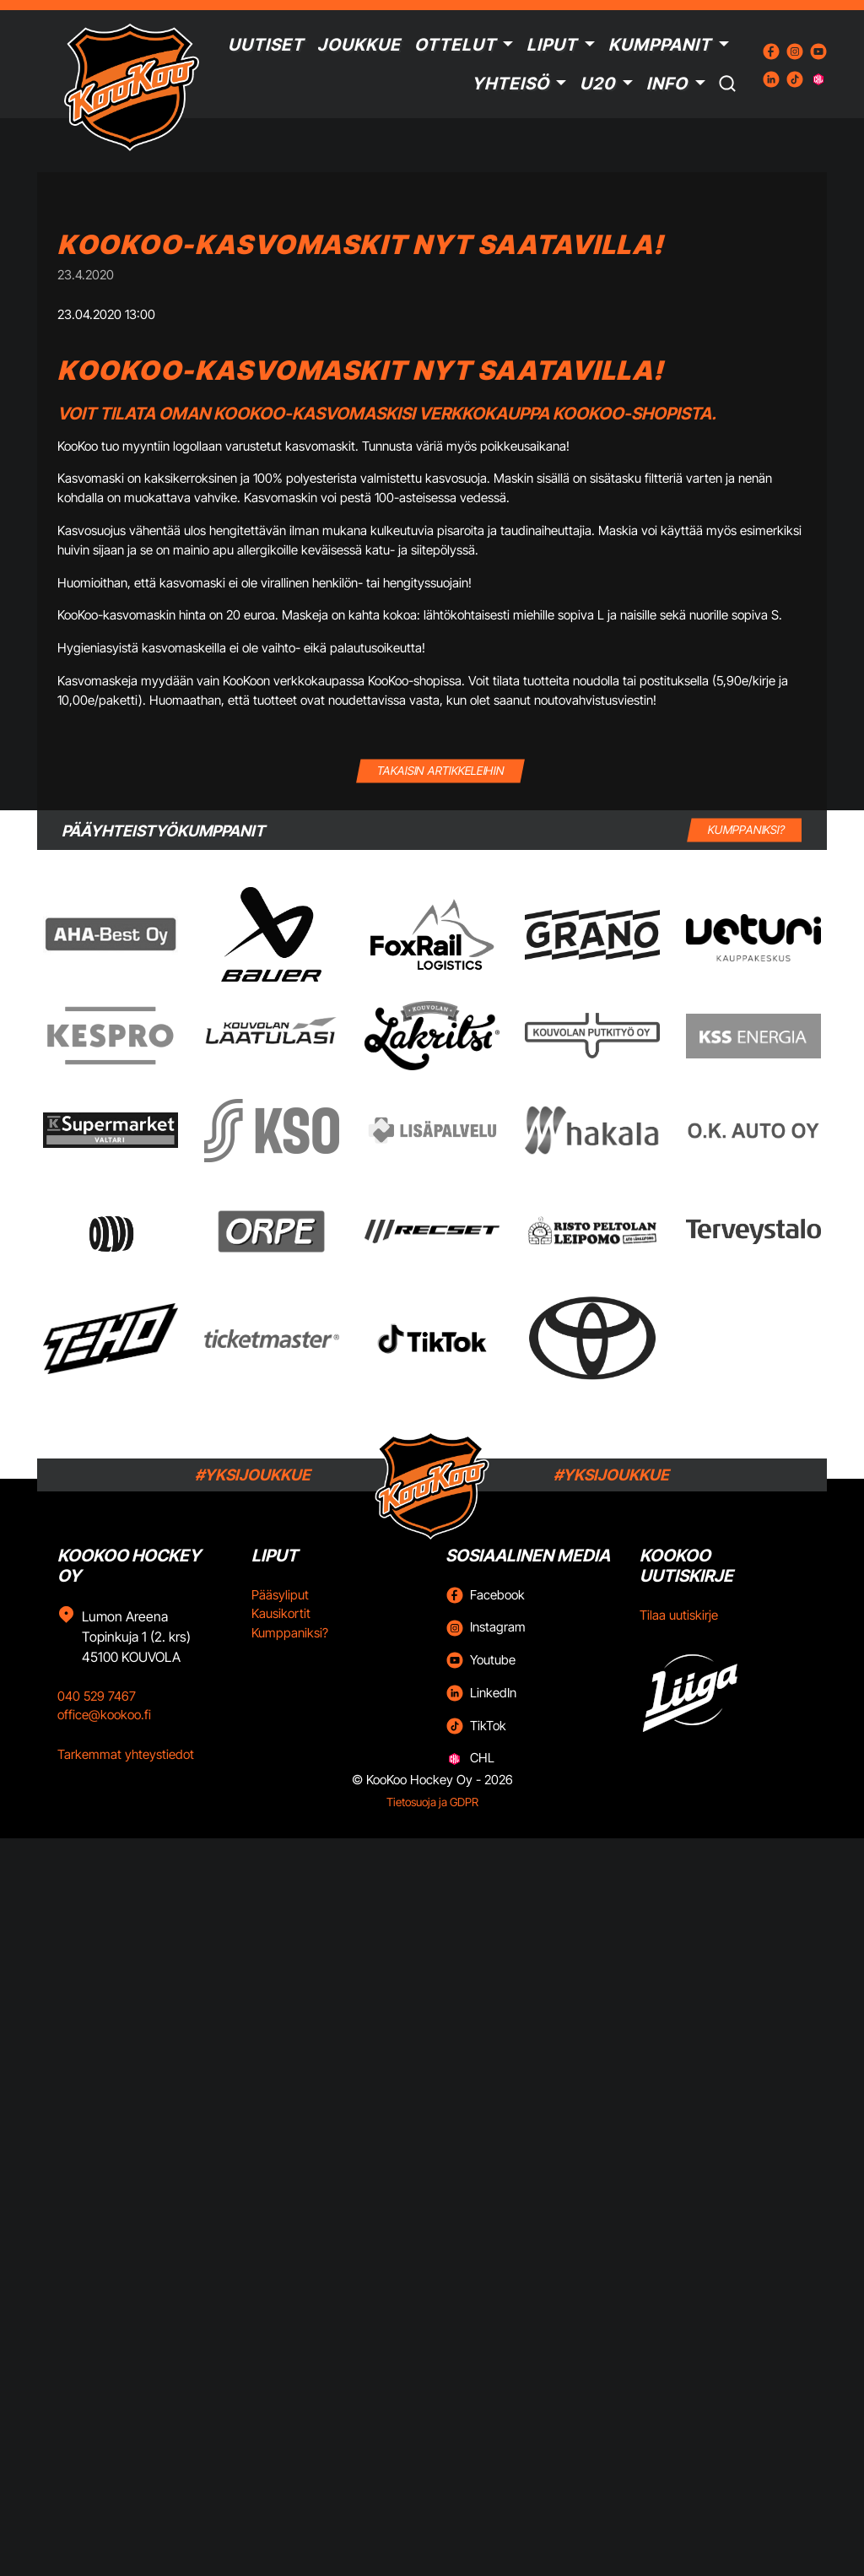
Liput (551, 45)
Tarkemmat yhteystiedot (125, 1754)
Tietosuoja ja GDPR (432, 1802)
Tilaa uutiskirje (679, 1615)
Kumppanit (659, 45)
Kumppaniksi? (289, 1633)
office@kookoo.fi (104, 1715)
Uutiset (266, 45)
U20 (597, 83)
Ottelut (455, 45)
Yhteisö (510, 83)
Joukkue (359, 45)
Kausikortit (280, 1613)
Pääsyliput (280, 1595)
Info (667, 83)
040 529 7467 (96, 1696)
